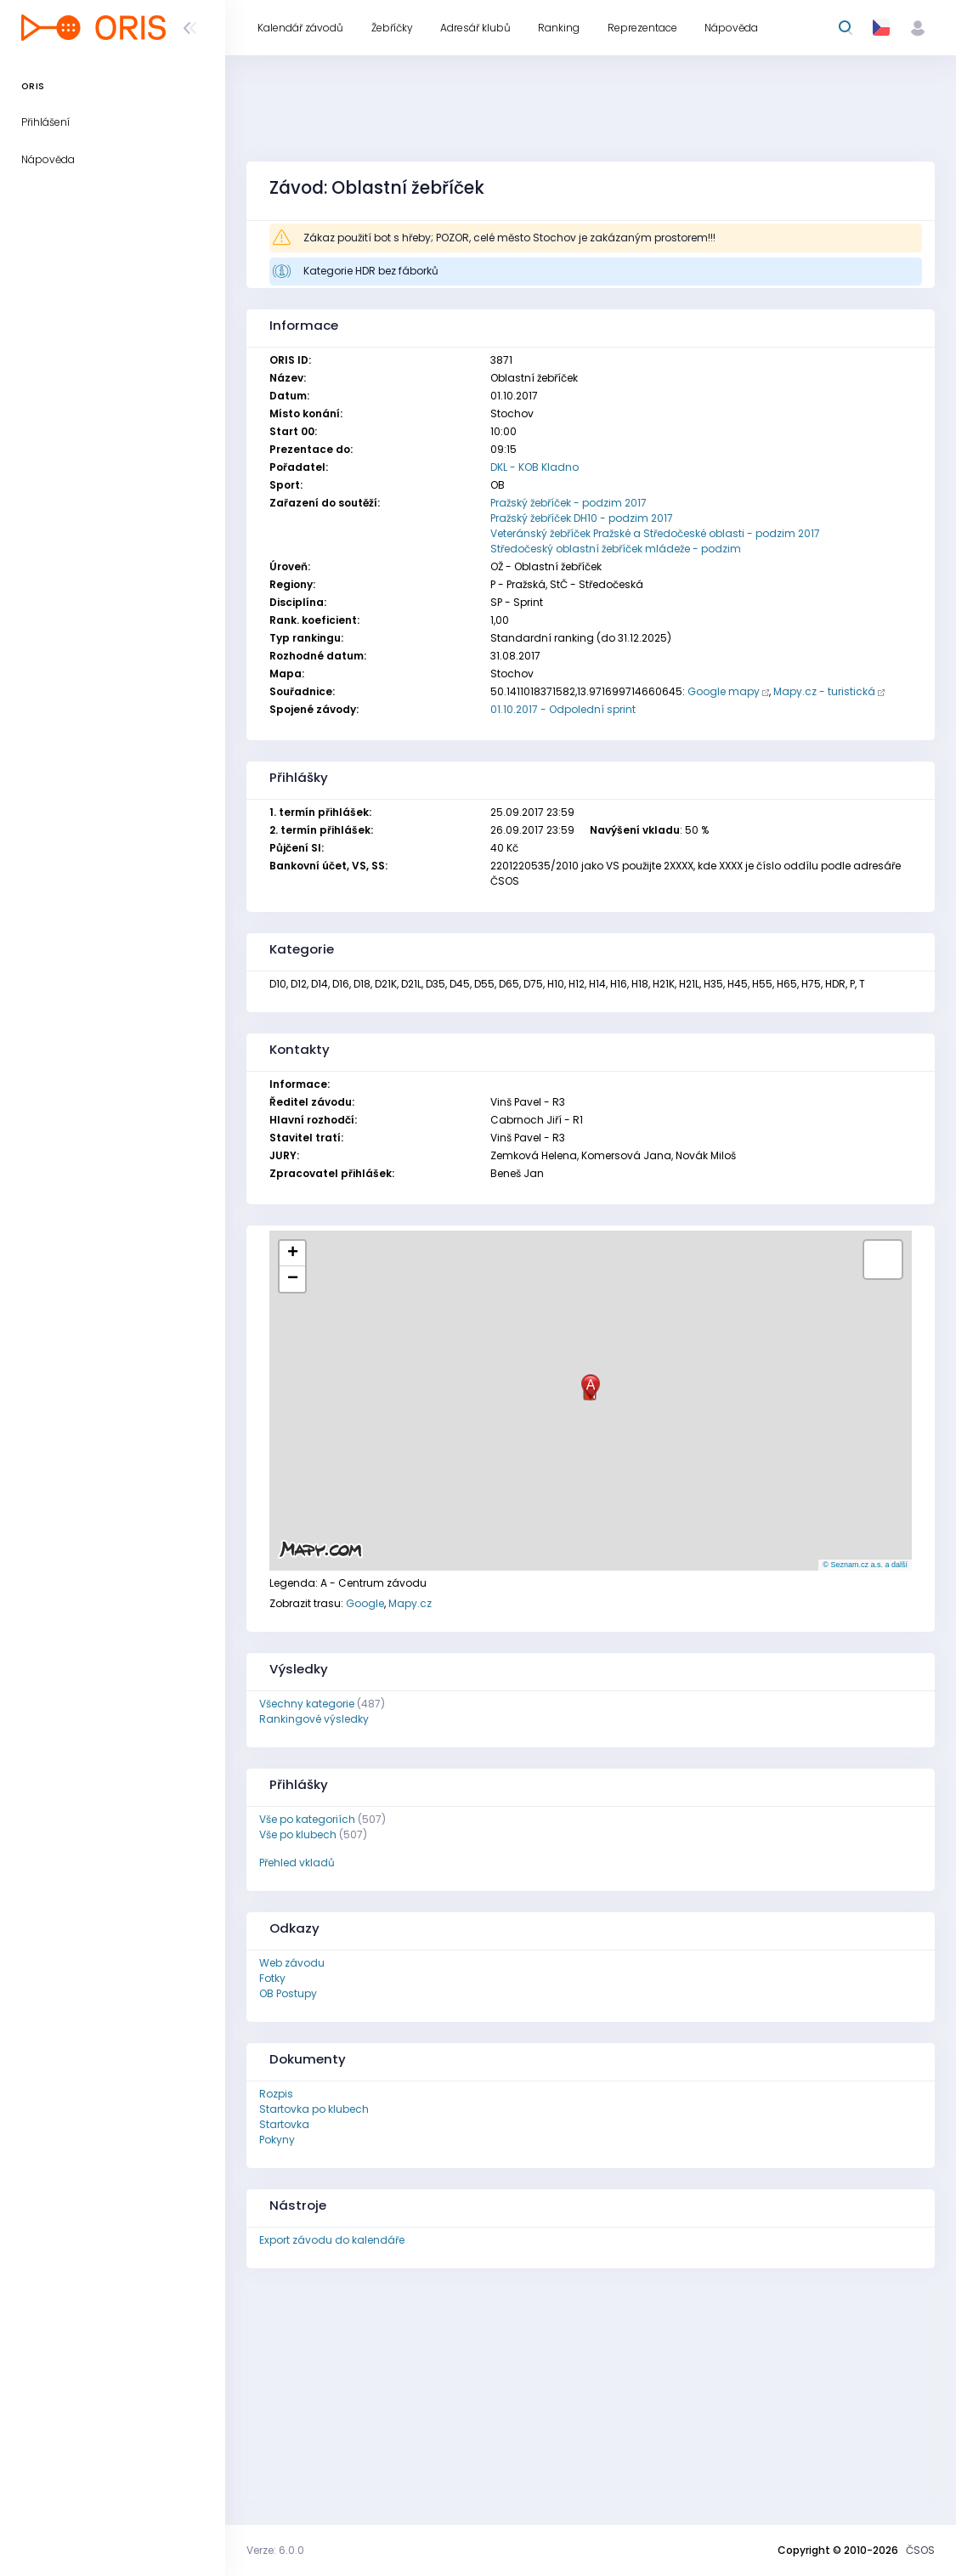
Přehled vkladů (297, 1862)
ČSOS (920, 2550)
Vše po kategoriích (307, 1819)
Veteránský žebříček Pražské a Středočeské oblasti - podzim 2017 (655, 533)
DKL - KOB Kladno (534, 467)
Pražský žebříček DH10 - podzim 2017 (581, 518)
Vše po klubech (298, 1834)
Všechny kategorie (306, 1703)
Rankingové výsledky (314, 1719)
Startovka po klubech (314, 2109)
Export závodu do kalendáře (331, 2240)
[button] (590, 1387)
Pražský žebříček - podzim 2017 (568, 502)
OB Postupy (288, 1993)
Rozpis (276, 2093)
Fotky (272, 1978)
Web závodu (292, 1963)
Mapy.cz (410, 1603)
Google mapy (723, 691)
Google (365, 1603)
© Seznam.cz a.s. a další (865, 1564)
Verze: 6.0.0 (275, 2550)
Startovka (284, 2124)
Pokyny (277, 2139)
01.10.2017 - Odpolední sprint (563, 709)
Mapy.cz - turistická (824, 691)
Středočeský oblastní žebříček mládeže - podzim (615, 548)
